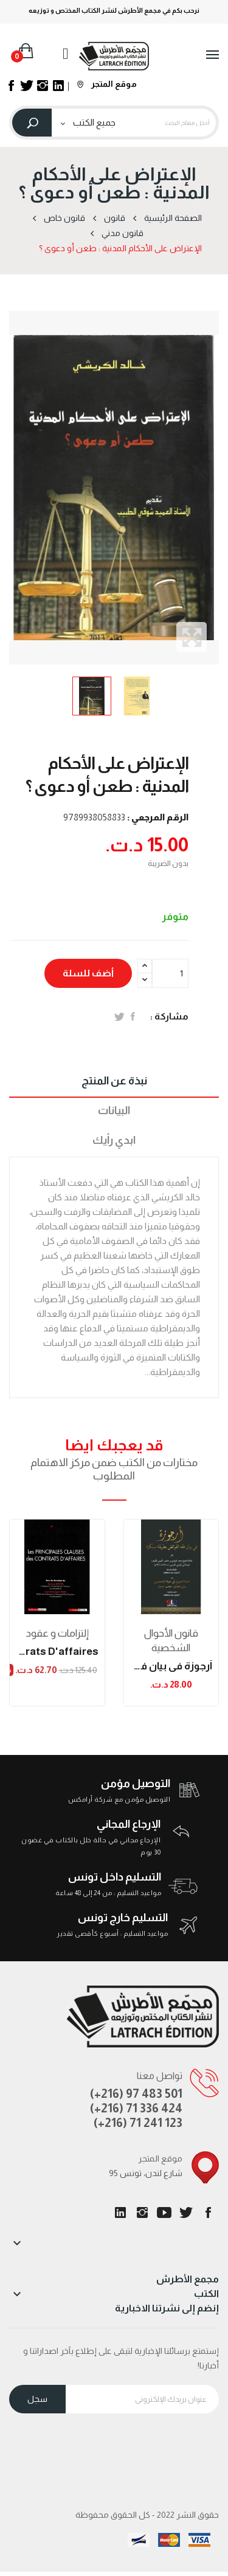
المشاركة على (133, 1016)
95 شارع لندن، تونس (145, 2173)
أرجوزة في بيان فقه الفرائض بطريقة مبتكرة (171, 1666)
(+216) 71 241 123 (138, 2122)
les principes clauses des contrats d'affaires (57, 1651)
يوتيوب (164, 2212)
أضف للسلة (88, 973)
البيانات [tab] (114, 1110)
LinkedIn (120, 2212)
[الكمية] (170, 973)
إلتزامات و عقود (57, 1633)
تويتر (186, 2212)
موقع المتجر (107, 84)
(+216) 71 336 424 (136, 2108)
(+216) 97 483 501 (136, 2093)
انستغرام (142, 2212)
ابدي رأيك (114, 1140)
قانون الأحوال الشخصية (171, 1641)
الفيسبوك (208, 2212)
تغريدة (119, 1016)
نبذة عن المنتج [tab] (114, 1081)
